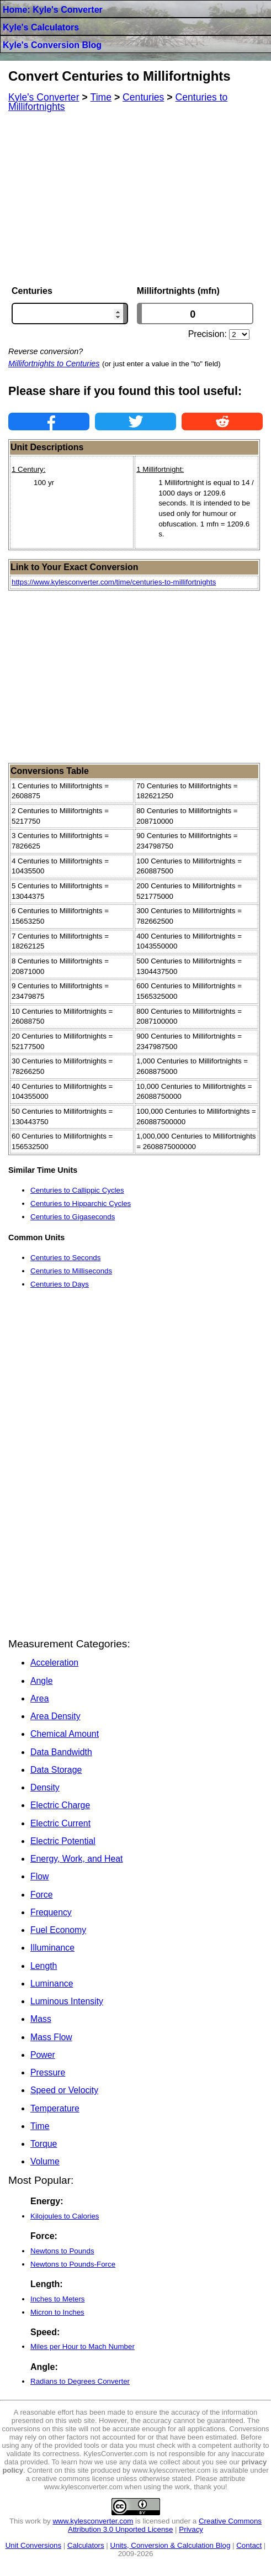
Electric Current (60, 1823)
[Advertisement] (135, 199)
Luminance (51, 1983)
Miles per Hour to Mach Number (82, 2346)
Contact (249, 2545)
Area (39, 1698)
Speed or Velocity (64, 2090)
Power (42, 2054)
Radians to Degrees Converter (80, 2381)
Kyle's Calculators (41, 27)
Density (45, 1787)
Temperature (54, 2108)
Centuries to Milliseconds (71, 1271)
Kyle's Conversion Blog (52, 45)
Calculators (85, 2545)
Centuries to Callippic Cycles (77, 1190)
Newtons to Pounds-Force (72, 2264)
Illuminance (52, 1947)
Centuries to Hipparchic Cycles (80, 1203)
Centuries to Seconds (65, 1257)
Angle (41, 1680)
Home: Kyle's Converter (53, 9)
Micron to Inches (57, 2312)
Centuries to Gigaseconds (72, 1217)
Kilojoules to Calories (64, 2216)
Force (41, 1894)
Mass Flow (51, 2037)
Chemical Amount (64, 1734)
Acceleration (54, 1662)
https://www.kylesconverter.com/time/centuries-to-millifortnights (114, 582)
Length (43, 1966)
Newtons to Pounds (62, 2251)
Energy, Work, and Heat (76, 1858)
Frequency (51, 1912)
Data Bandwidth (61, 1752)
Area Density (55, 1716)
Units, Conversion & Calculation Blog (170, 2545)
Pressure (47, 2072)
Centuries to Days (59, 1284)
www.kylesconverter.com (92, 2521)
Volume (45, 2161)
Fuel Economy (58, 1930)
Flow (39, 1876)
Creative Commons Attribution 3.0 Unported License (165, 2525)
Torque (43, 2143)
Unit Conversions (33, 2545)
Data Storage (56, 1769)
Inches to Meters (57, 2299)
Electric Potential (62, 1841)
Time (40, 2126)
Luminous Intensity (66, 2001)
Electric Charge (60, 1805)
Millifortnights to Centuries (54, 363)
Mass (40, 2019)
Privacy (191, 2529)
